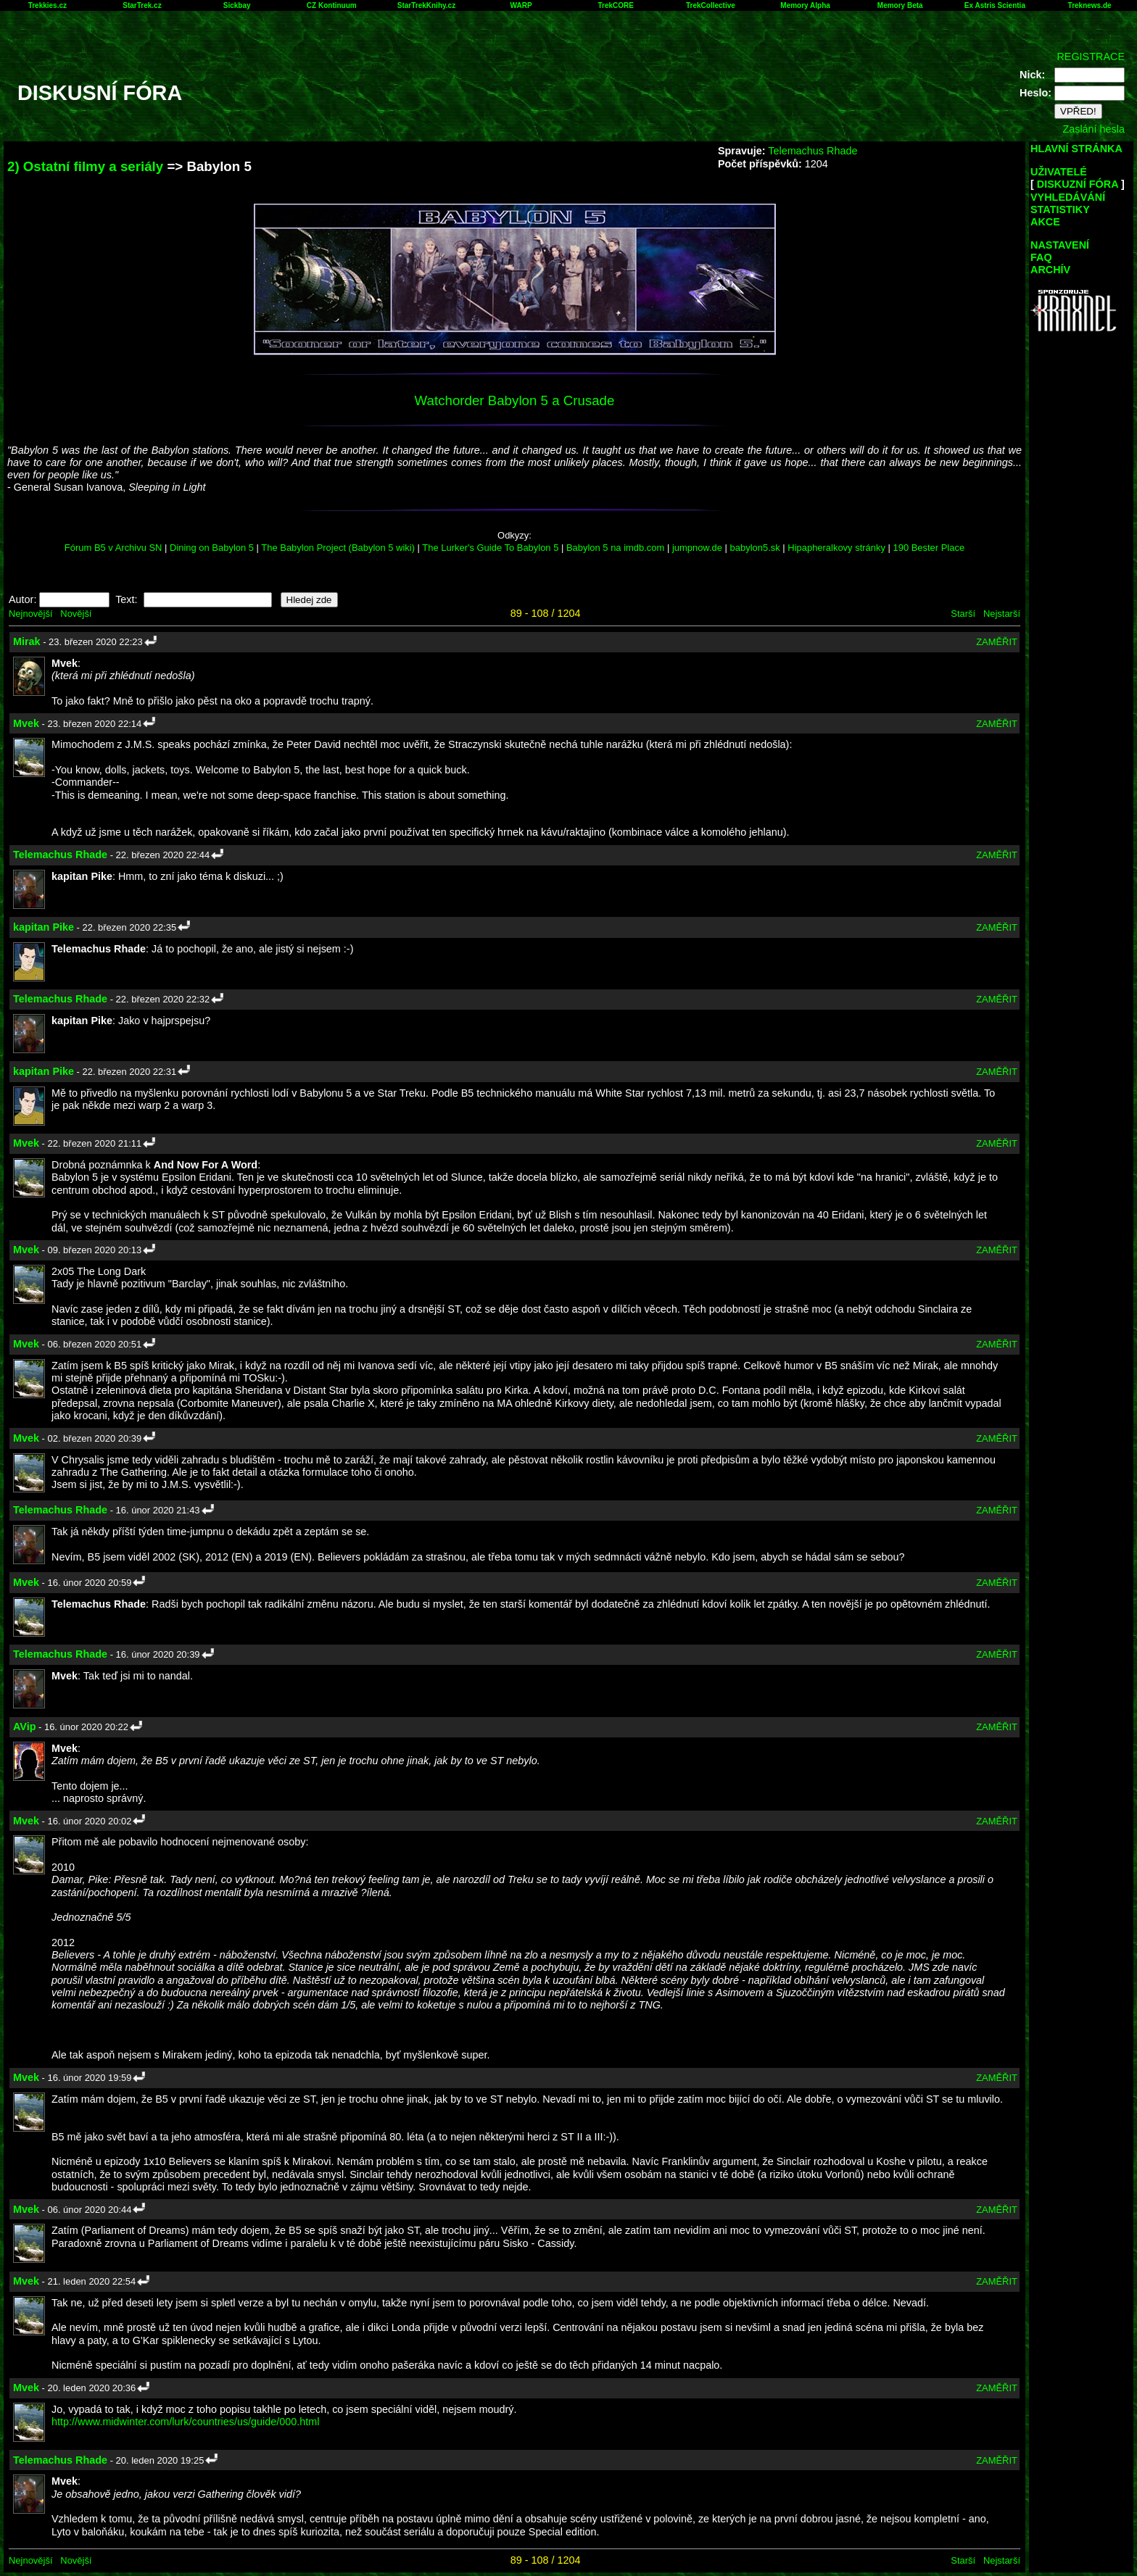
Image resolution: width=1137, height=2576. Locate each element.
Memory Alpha (805, 5)
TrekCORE (616, 5)
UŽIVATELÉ (1058, 172)
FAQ (1041, 257)
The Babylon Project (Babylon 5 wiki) (338, 547)
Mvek (26, 723)
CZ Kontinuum (332, 5)
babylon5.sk (755, 547)
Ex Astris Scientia (994, 5)
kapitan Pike (43, 927)
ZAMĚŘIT (996, 641)
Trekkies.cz (47, 5)
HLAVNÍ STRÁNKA (1076, 148)
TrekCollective (710, 5)
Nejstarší (1001, 613)
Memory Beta (900, 5)
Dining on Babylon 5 (212, 547)
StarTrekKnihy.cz (426, 5)
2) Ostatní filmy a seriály (85, 166)
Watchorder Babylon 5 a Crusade (515, 400)
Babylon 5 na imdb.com (615, 547)
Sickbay (237, 5)
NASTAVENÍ (1059, 245)
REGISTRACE (1091, 56)
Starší (963, 613)
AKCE (1045, 222)
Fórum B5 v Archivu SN (113, 547)
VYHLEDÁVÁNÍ (1067, 197)
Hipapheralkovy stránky (836, 547)
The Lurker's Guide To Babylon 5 (490, 547)
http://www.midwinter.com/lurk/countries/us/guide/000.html (185, 2421)
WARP (521, 5)
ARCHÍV (1050, 269)
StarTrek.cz (142, 5)
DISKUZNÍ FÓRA (1077, 184)
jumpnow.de (697, 547)
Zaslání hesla (1093, 129)
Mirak (27, 641)
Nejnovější (30, 613)
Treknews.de (1090, 5)
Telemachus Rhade (812, 151)
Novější (75, 613)
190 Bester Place (928, 547)
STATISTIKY (1060, 209)
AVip (24, 1726)
